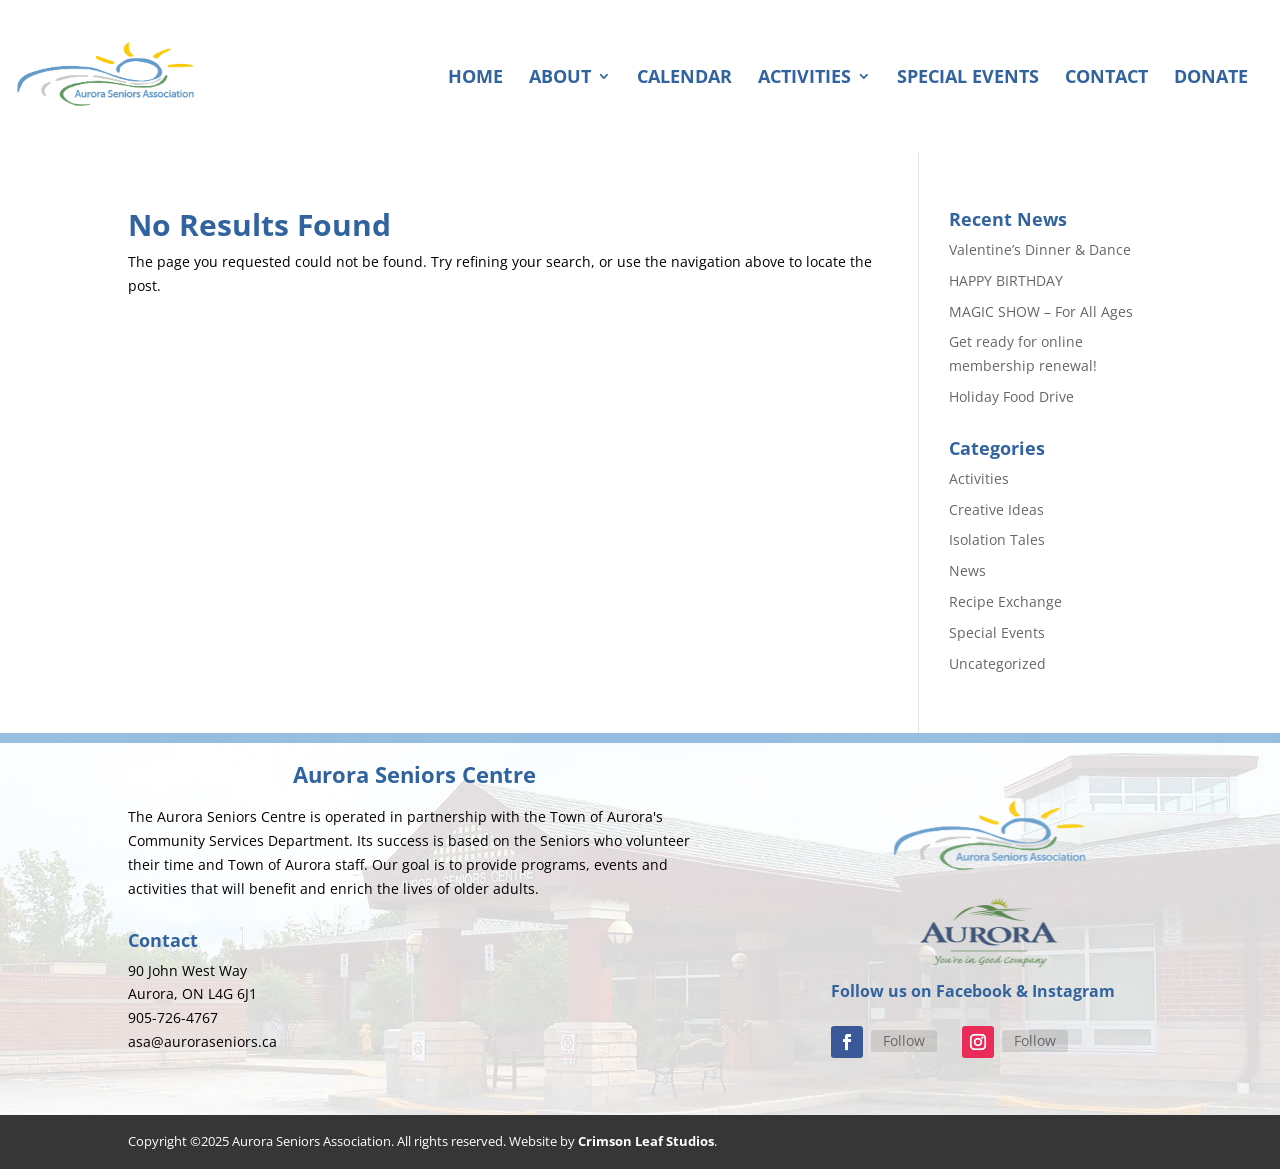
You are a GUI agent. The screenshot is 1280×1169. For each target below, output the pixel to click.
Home (475, 78)
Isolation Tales (997, 539)
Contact (1106, 78)
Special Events (968, 78)
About (560, 78)
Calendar (684, 78)
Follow (904, 1040)
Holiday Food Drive (1011, 396)
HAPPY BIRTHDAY (1006, 280)
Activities (804, 78)
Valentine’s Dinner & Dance (1040, 249)
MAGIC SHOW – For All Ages (1041, 311)
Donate (1211, 78)
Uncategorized (997, 663)
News (967, 570)
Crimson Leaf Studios (646, 1141)
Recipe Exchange (1005, 601)
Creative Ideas (996, 509)
